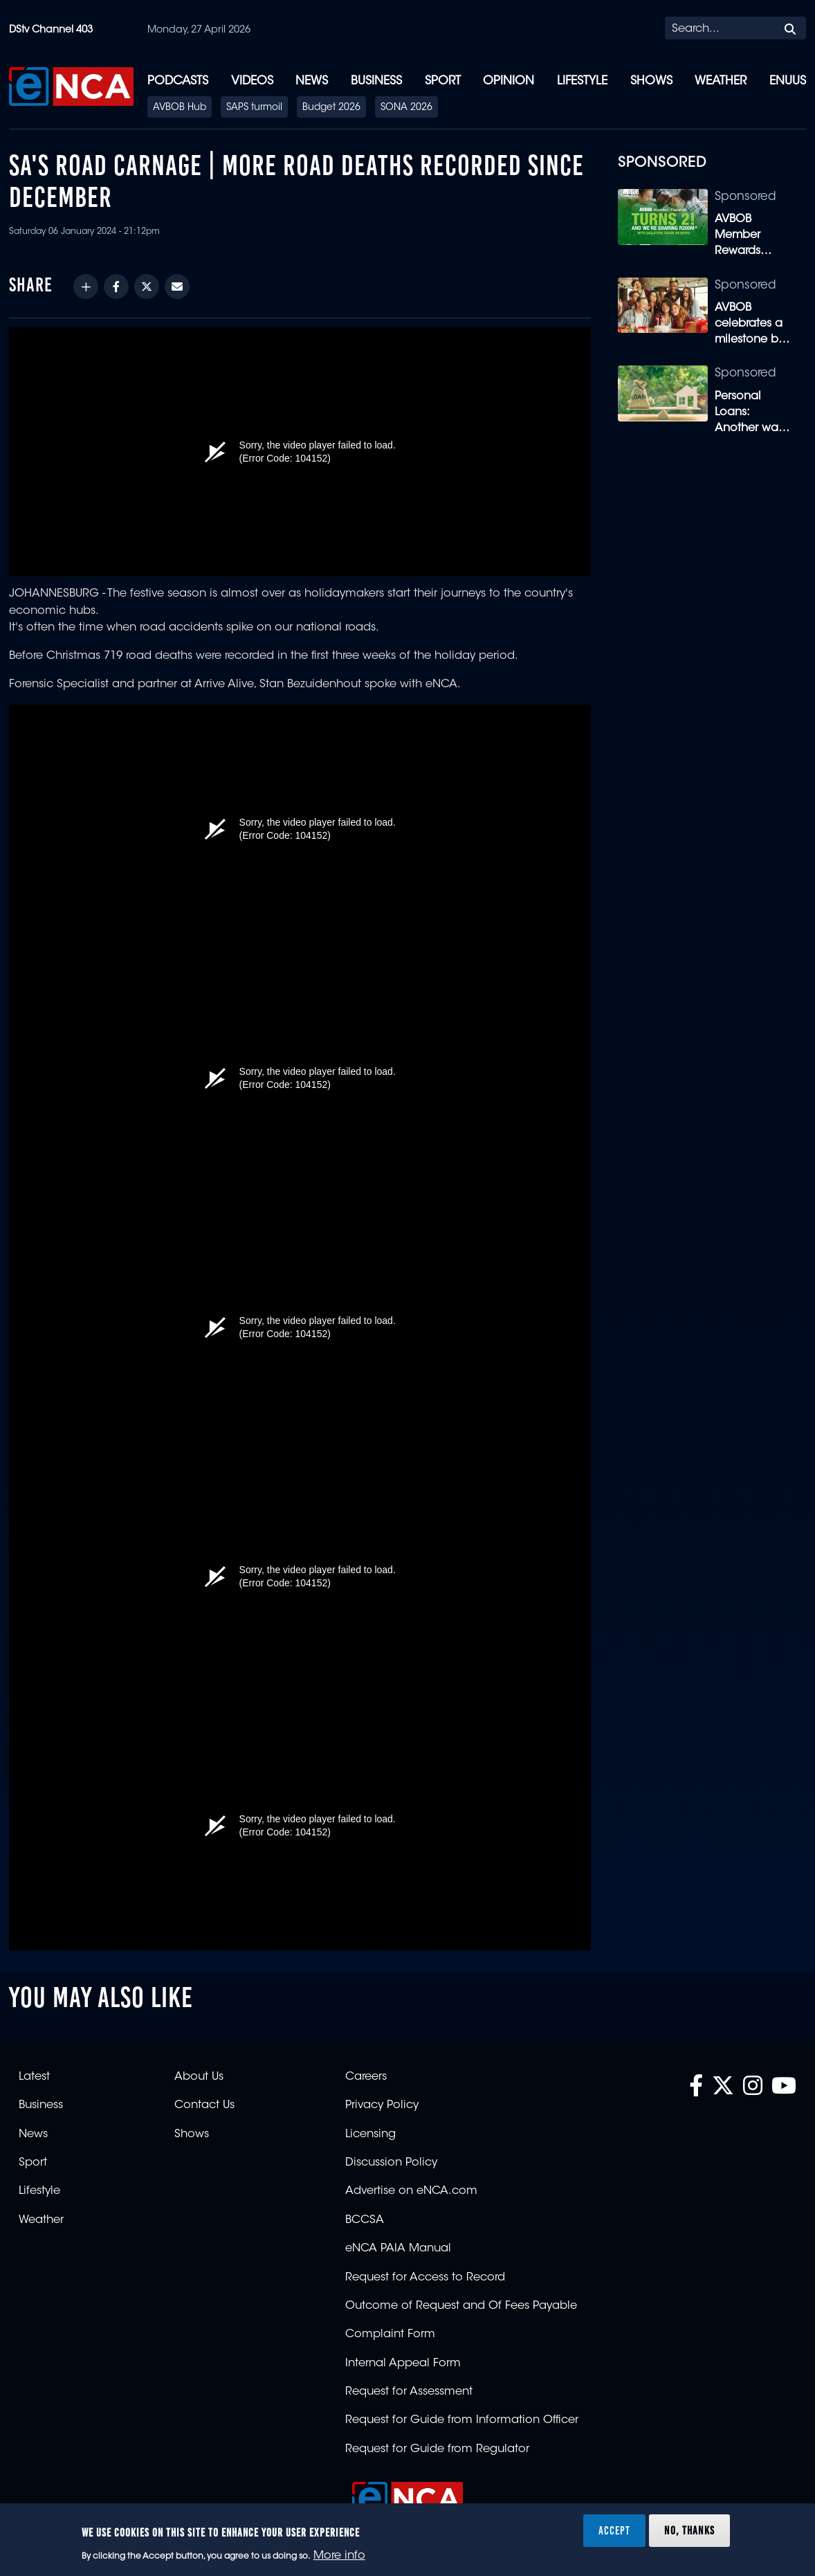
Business (376, 81)
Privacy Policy (382, 2105)
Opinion (508, 81)
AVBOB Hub (179, 108)
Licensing (370, 2134)
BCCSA (364, 2220)
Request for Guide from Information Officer (461, 2420)
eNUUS (787, 81)
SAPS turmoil (254, 108)
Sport (443, 81)
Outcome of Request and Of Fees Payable (461, 2306)
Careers (366, 2077)
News (311, 81)
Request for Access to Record (425, 2277)
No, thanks (689, 2530)
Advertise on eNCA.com (411, 2191)
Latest (34, 2077)
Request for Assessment (409, 2391)
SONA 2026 (406, 108)
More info (339, 2555)
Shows (651, 81)
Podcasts (177, 81)
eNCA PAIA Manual (398, 2248)
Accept (614, 2530)
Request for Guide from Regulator (437, 2449)
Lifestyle (582, 81)
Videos (252, 81)
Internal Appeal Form (403, 2363)
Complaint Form (390, 2334)
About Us (198, 2077)
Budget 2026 (331, 108)
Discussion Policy (391, 2162)
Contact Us (204, 2105)
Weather (721, 81)
